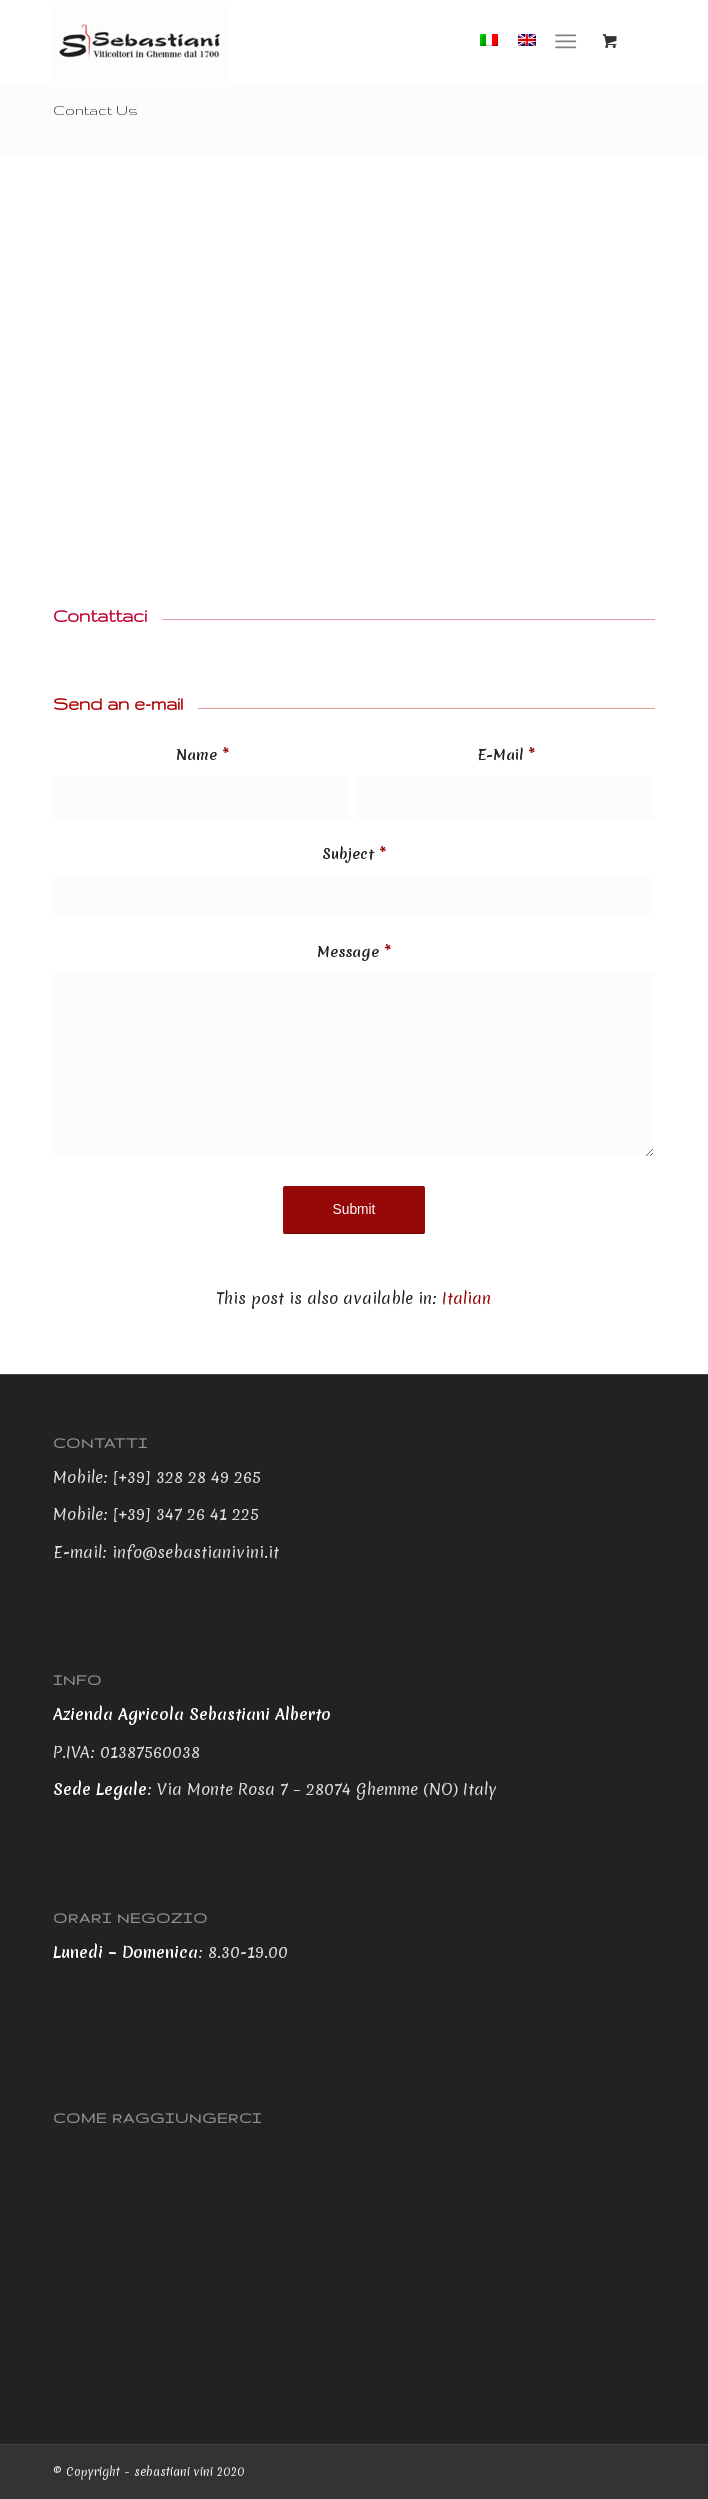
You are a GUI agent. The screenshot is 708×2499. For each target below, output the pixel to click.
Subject (354, 854)
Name (202, 755)
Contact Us (95, 110)
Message (354, 952)
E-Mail (506, 755)
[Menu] (565, 41)
